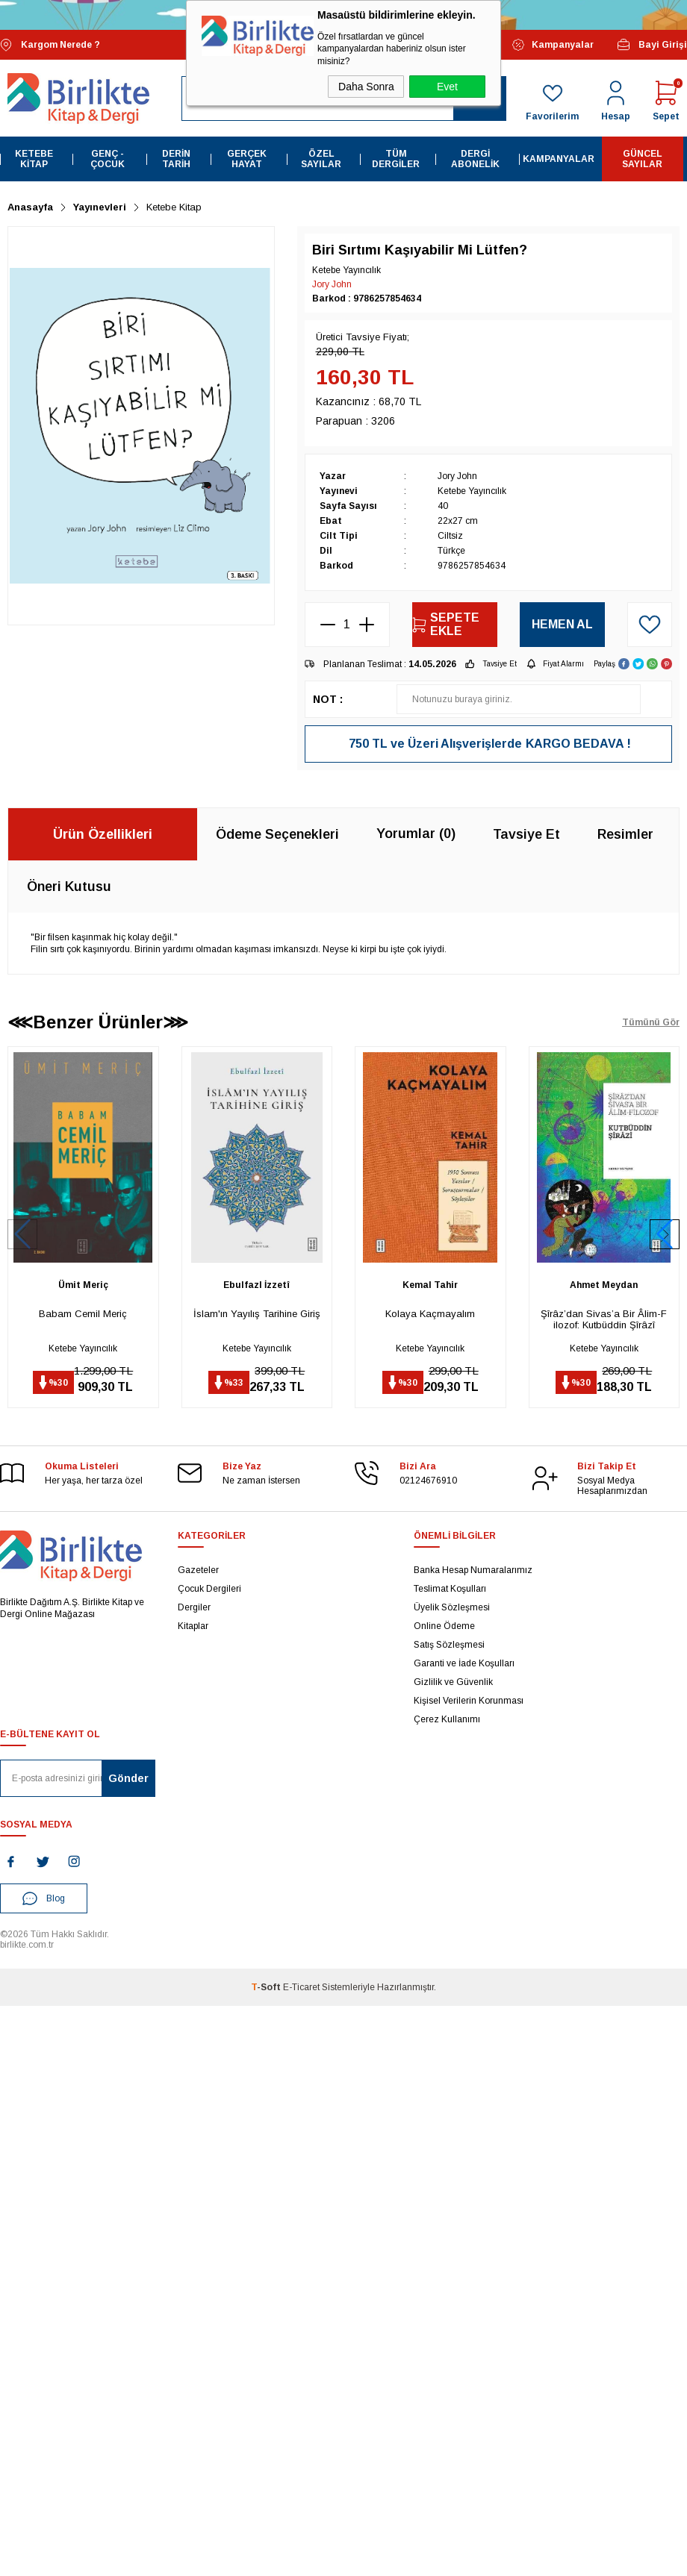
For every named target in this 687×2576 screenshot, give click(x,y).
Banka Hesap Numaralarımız (473, 1570)
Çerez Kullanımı (447, 1719)
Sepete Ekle (445, 624)
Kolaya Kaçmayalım (430, 1313)
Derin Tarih (176, 159)
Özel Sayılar (321, 159)
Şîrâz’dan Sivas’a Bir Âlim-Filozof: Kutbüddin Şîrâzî (604, 1319)
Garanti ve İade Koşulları (464, 1663)
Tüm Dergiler (396, 159)
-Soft (267, 1987)
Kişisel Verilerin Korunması (468, 1700)
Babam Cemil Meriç (83, 1313)
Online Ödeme (444, 1626)
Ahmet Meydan (604, 1285)
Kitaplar (193, 1626)
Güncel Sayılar (642, 159)
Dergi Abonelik (475, 159)
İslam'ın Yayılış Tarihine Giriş (256, 1313)
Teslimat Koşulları (450, 1589)
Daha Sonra (366, 87)
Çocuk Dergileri (209, 1589)
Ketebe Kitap (34, 159)
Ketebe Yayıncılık (83, 1348)
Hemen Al (562, 624)
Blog (43, 1898)
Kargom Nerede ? (50, 45)
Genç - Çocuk (107, 159)
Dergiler (194, 1607)
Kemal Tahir (430, 1285)
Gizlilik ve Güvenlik (453, 1682)
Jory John (332, 284)
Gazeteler (198, 1570)
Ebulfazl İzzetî (256, 1285)
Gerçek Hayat (247, 159)
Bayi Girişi (651, 44)
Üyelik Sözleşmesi (452, 1607)
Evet (447, 87)
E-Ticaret (301, 1987)
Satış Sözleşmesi (449, 1644)
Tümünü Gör (651, 1022)
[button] (665, 1234)
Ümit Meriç (83, 1285)
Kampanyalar (553, 45)
